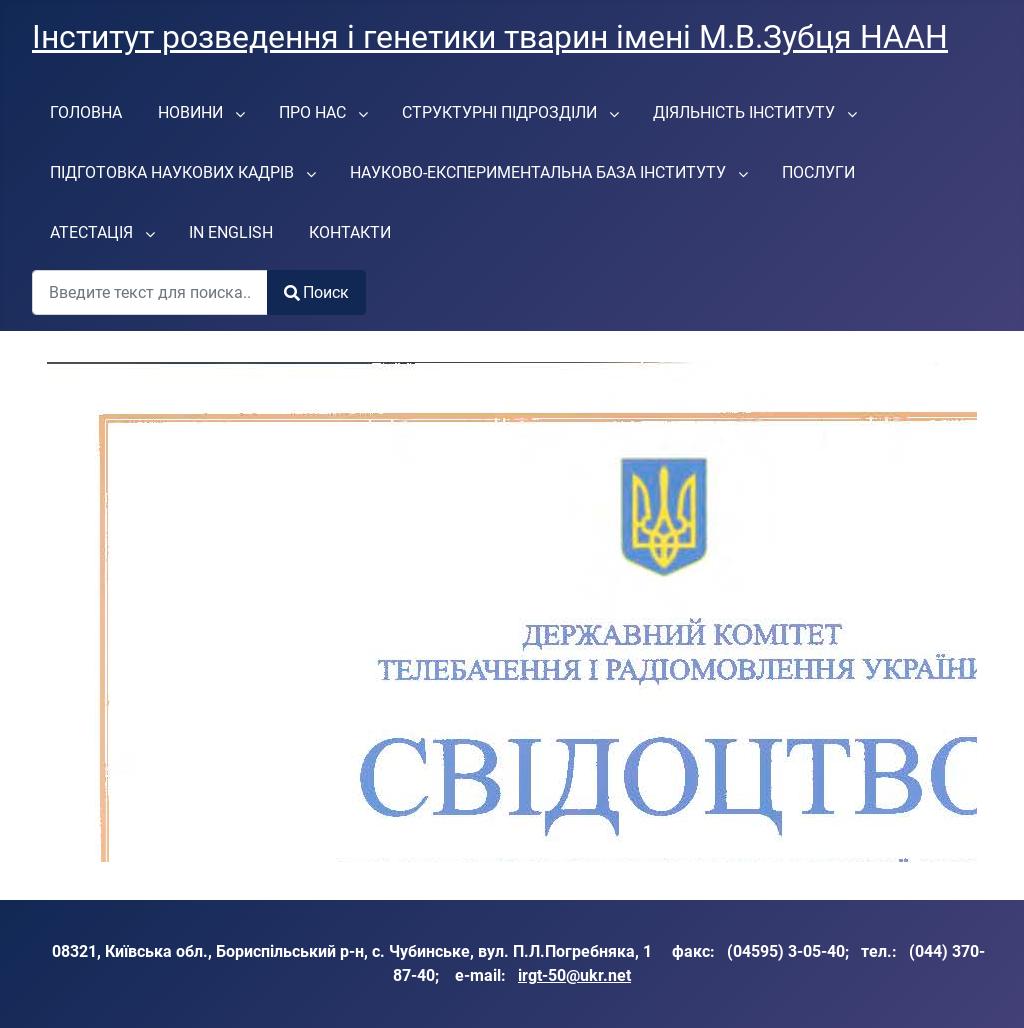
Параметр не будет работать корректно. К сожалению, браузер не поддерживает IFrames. (512, 612)
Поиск (316, 292)
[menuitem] (86, 112)
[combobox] (150, 292)
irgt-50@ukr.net (574, 975)
